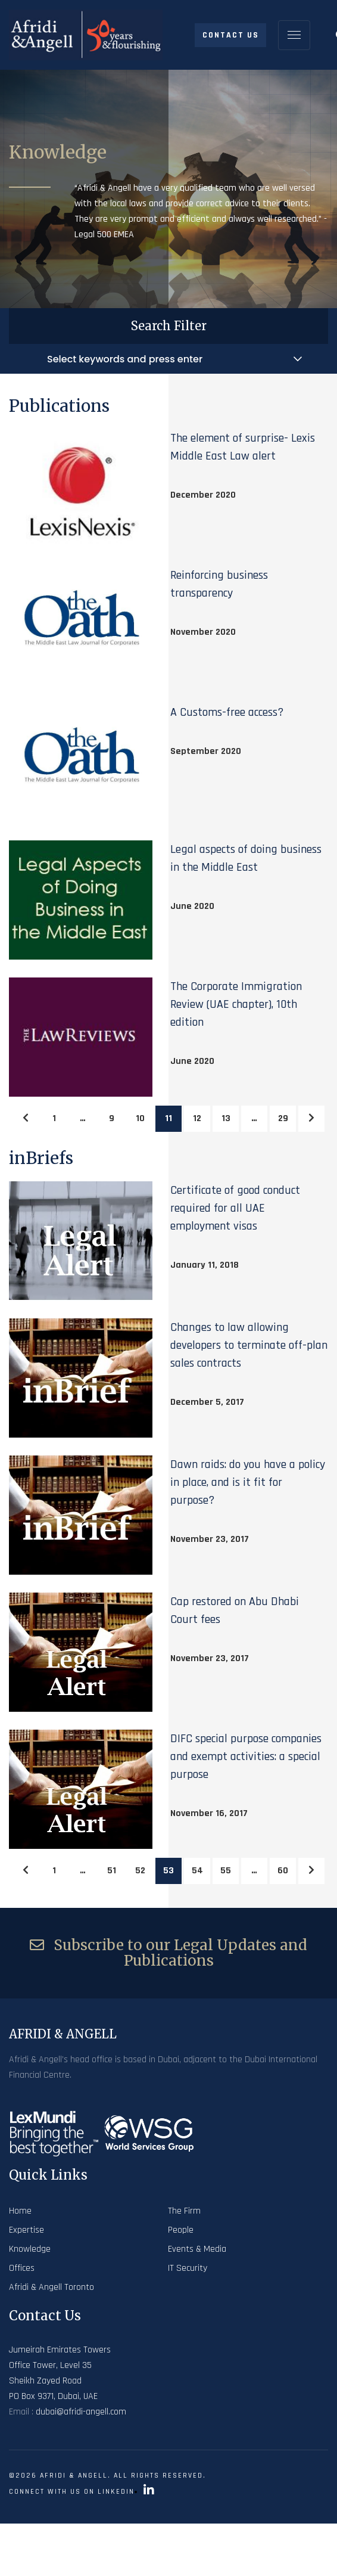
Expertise (26, 2230)
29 (283, 1118)
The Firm (184, 2211)
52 (140, 1870)
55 (225, 1870)
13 (225, 1118)
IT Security (187, 2268)
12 (197, 1118)
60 (282, 1870)
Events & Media (197, 2249)
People (181, 2230)
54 (197, 1870)
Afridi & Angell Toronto (51, 2287)
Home (20, 2211)
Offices (22, 2268)
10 (140, 1118)
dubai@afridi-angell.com (81, 2412)
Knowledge (30, 2249)
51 (111, 1870)
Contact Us (230, 35)
